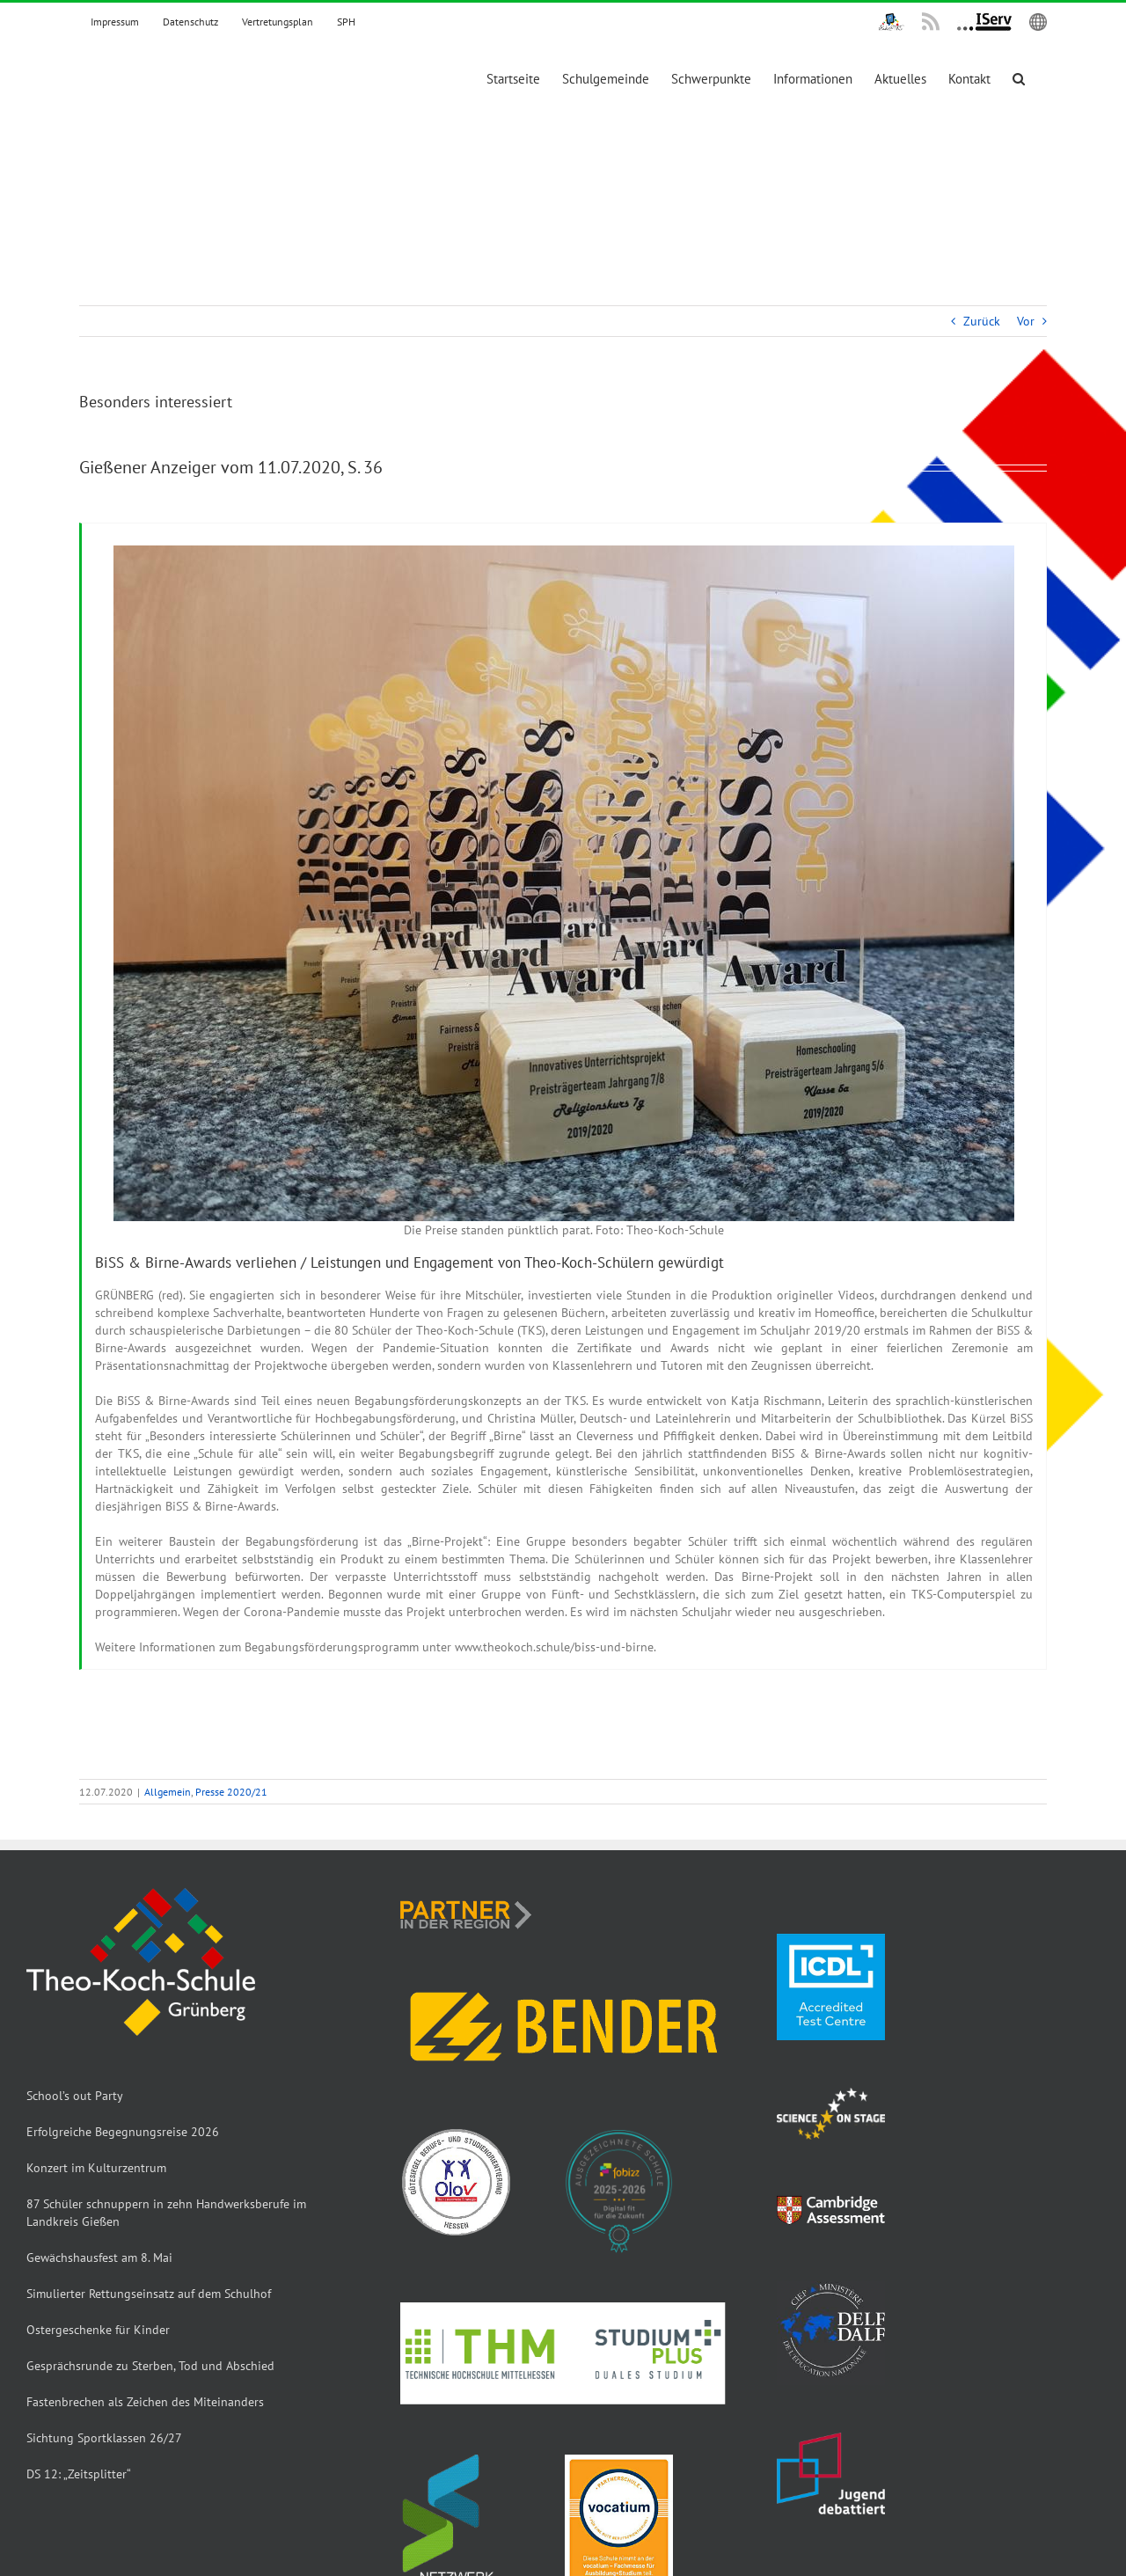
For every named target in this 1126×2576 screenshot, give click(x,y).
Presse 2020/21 (231, 1791)
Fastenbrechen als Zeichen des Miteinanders (145, 2402)
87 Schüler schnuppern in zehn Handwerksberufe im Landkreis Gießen (166, 2212)
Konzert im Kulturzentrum (96, 2168)
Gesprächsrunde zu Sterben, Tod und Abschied (150, 2366)
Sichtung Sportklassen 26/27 (104, 2438)
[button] (1019, 78)
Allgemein (167, 1791)
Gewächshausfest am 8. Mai (99, 2257)
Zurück (981, 321)
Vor (1026, 321)
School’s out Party (74, 2096)
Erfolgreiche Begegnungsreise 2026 (122, 2132)
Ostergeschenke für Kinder (98, 2330)
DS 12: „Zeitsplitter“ (78, 2474)
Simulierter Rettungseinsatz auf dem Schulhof (148, 2294)
